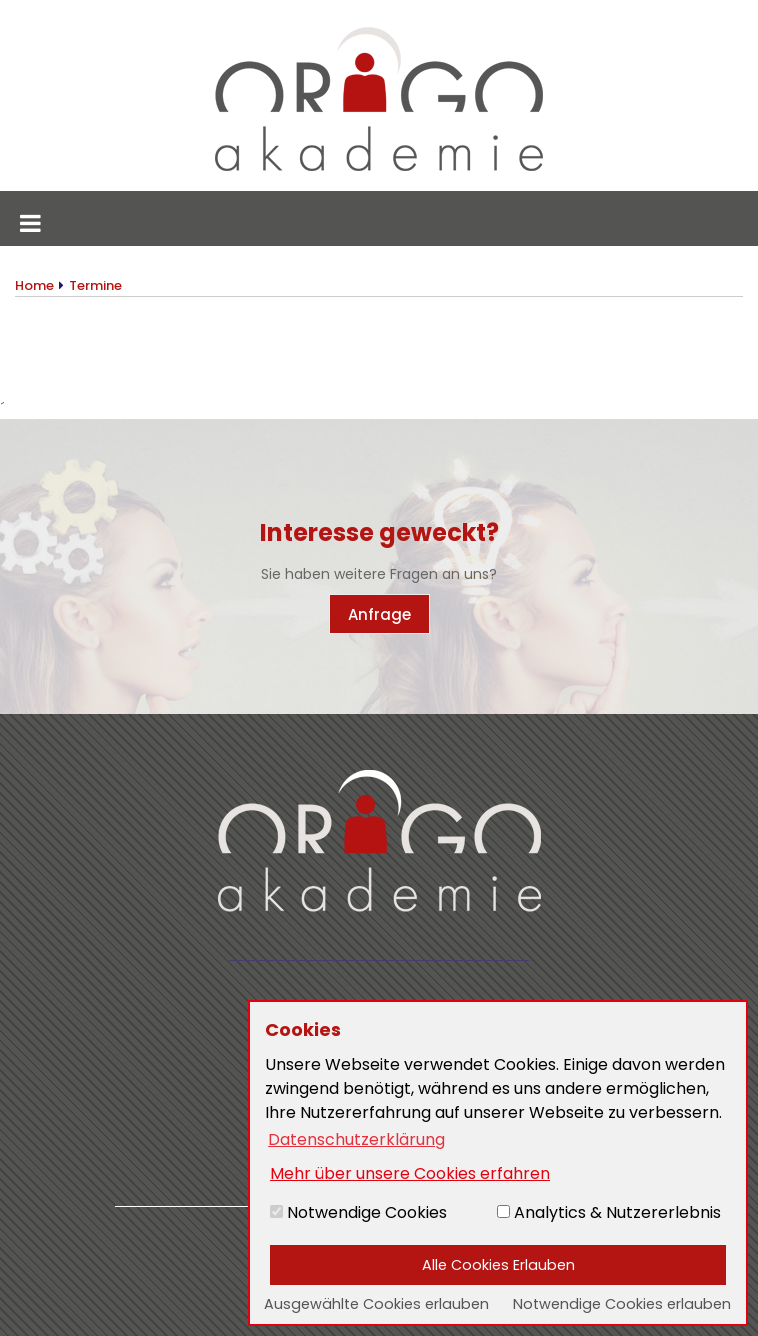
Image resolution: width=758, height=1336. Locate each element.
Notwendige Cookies (358, 1212)
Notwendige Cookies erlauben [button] (622, 1304)
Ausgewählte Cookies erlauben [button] (376, 1304)
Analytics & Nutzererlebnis (609, 1212)
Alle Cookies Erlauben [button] (498, 1265)
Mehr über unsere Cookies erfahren (410, 1173)
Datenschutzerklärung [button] (356, 1139)
